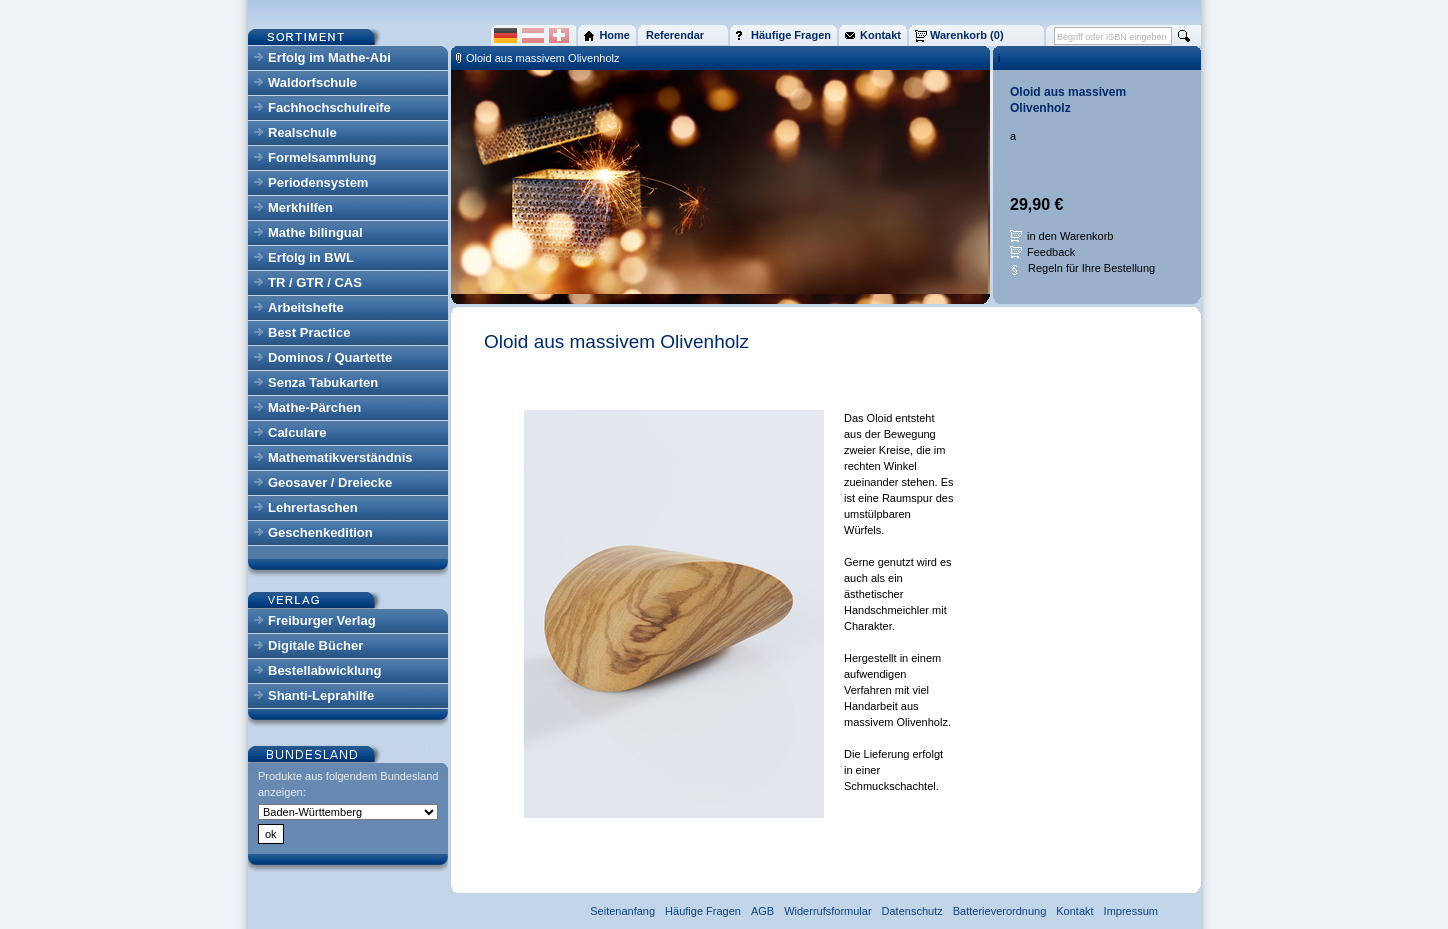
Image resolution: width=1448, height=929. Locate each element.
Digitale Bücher (315, 645)
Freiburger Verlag (322, 620)
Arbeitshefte (306, 307)
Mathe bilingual (315, 232)
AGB (762, 911)
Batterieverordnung (1000, 911)
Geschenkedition (320, 532)
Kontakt (1074, 911)
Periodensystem (318, 182)
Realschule (302, 132)
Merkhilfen (300, 207)
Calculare (297, 432)
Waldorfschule (312, 82)
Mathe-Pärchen (314, 407)
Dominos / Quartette (330, 357)
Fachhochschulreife (329, 107)
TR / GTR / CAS (315, 282)
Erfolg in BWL (311, 257)
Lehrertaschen (313, 507)
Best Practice (309, 332)
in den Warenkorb (1070, 236)
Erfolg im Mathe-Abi (329, 57)
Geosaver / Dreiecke (330, 482)
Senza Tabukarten (323, 382)
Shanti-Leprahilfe (321, 695)
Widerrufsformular (827, 911)
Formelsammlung (322, 157)
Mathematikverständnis (340, 457)
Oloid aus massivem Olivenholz (542, 58)
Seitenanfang (622, 911)
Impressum (1131, 911)
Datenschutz (912, 911)
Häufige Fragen (703, 911)
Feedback (1051, 252)
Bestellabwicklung (324, 670)
